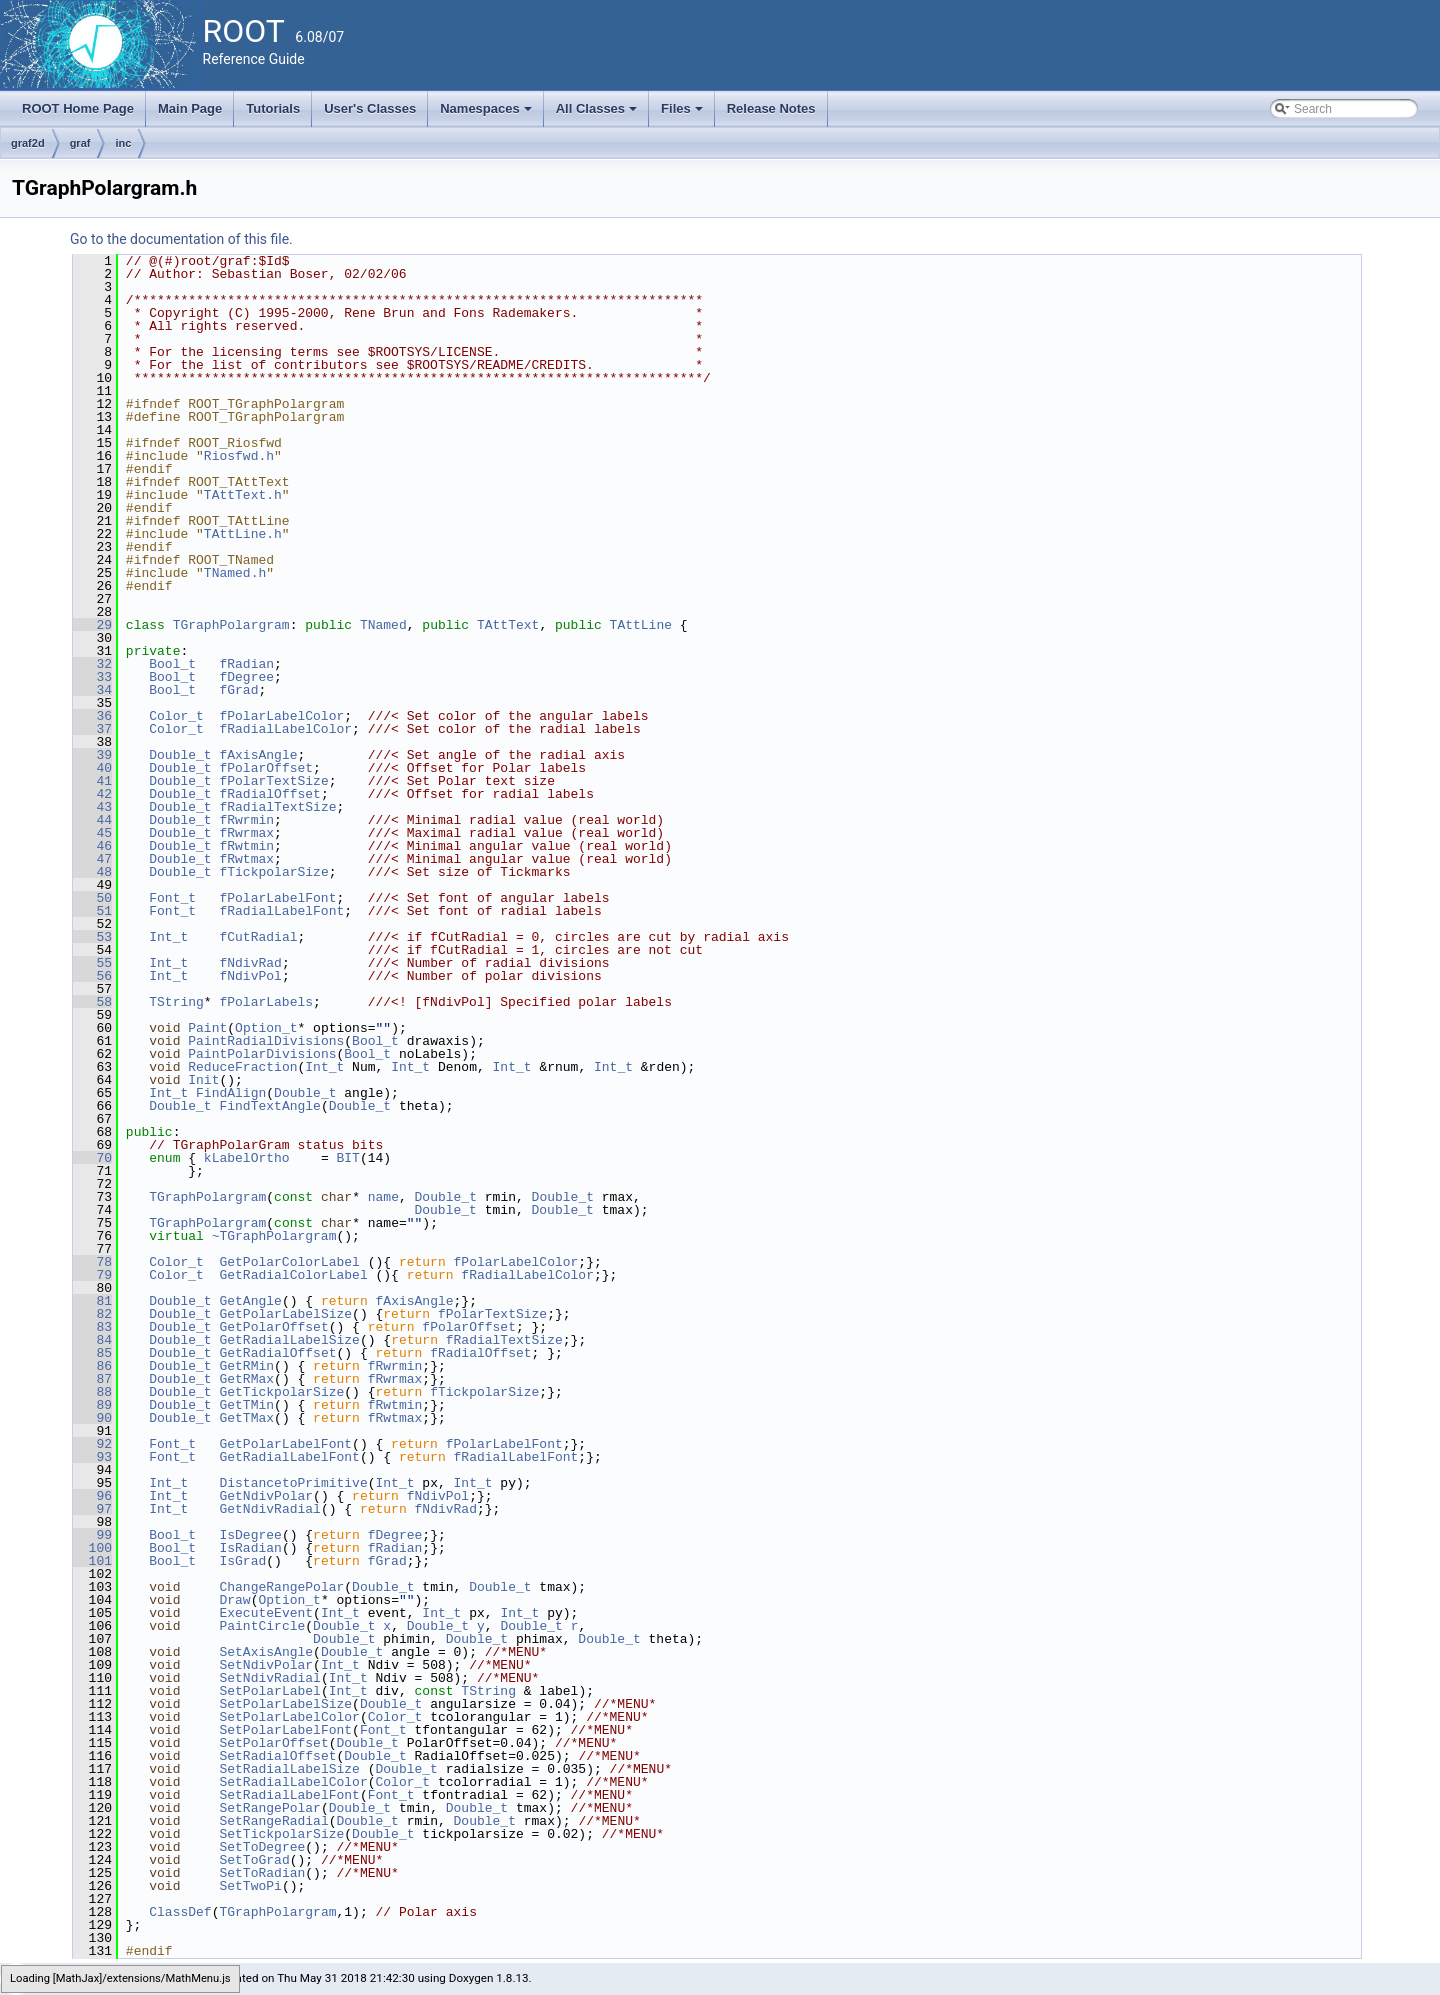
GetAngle (250, 1301)
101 (92, 1561)
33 (92, 677)
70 (92, 1158)
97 (92, 1509)
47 (92, 859)
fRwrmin (246, 820)
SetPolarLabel (269, 1691)
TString (176, 1002)
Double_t (180, 755)
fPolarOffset (266, 768)
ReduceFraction (242, 1067)
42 (92, 794)
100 (92, 1548)
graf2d (28, 143)
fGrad (238, 690)
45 (92, 833)
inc (123, 143)
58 (92, 1002)
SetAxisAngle (266, 1652)
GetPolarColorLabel (289, 1262)
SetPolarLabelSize (285, 1704)
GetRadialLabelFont (289, 1457)
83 (92, 1327)
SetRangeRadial (273, 1821)
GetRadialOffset (277, 1353)
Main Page (190, 108)
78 (92, 1262)
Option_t (266, 1028)
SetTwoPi (250, 1886)
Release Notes (771, 108)
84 (92, 1340)
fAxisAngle (258, 755)
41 (92, 781)
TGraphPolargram (231, 625)
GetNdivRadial (269, 1509)
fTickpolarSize (273, 872)
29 (92, 625)
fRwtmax (246, 859)
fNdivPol (250, 976)
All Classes (598, 114)
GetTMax (246, 1418)
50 (92, 898)
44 (92, 820)
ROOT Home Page (78, 108)
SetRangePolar (269, 1808)
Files (683, 114)
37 (92, 729)
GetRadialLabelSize (289, 1340)
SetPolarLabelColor (289, 1717)
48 (92, 872)
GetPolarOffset (273, 1327)
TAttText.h (243, 495)
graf (80, 143)
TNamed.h (235, 573)
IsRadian (250, 1548)
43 (92, 807)
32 (92, 664)
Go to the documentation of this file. (181, 239)
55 (92, 963)
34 (92, 690)
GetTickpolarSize (281, 1392)
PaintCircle (262, 1626)
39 (92, 755)
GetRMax (246, 1379)
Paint (207, 1028)
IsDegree (250, 1535)
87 (92, 1379)
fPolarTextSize (273, 781)
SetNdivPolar (266, 1665)
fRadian (246, 664)
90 (92, 1418)
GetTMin (246, 1405)
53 (92, 937)
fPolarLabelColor (281, 716)
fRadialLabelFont (281, 911)
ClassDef (180, 1912)
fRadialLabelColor (285, 729)
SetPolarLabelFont (285, 1730)
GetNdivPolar (266, 1496)
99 (92, 1535)
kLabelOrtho (247, 1158)
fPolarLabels (266, 1002)
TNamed (383, 625)
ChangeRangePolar (281, 1587)
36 (92, 716)
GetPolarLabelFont (285, 1444)
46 (92, 846)
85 (92, 1353)
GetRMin (246, 1366)
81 (92, 1301)
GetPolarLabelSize (285, 1314)
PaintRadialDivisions (266, 1041)
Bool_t (172, 664)
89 (92, 1405)
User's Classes (370, 108)
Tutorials (273, 108)
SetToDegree (262, 1847)
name (383, 1197)
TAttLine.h (243, 534)
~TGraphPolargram (274, 1236)
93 (92, 1457)
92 (92, 1444)
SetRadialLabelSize (289, 1769)
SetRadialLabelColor (293, 1782)
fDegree (246, 677)
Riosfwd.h (239, 456)
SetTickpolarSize (281, 1834)
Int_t (168, 937)
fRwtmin (246, 846)
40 (92, 768)
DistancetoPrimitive (293, 1483)
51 (92, 911)
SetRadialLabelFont (289, 1795)
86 (92, 1366)
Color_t (176, 716)
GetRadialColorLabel (293, 1275)
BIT (347, 1158)
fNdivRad (250, 963)
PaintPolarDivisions (262, 1054)
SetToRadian (262, 1873)
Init (203, 1080)
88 (92, 1392)
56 (92, 976)
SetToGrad (254, 1860)
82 (92, 1314)
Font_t (172, 898)
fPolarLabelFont (277, 898)
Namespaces (487, 114)
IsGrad (242, 1561)
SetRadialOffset (277, 1756)
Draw (234, 1600)
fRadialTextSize (277, 807)
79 (92, 1275)
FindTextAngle (269, 1106)
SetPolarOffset (273, 1743)
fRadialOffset (269, 794)
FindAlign (231, 1093)
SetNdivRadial (269, 1678)
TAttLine (641, 625)
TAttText (508, 625)
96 (92, 1496)
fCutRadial (258, 937)
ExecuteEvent (266, 1613)
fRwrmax (246, 833)
